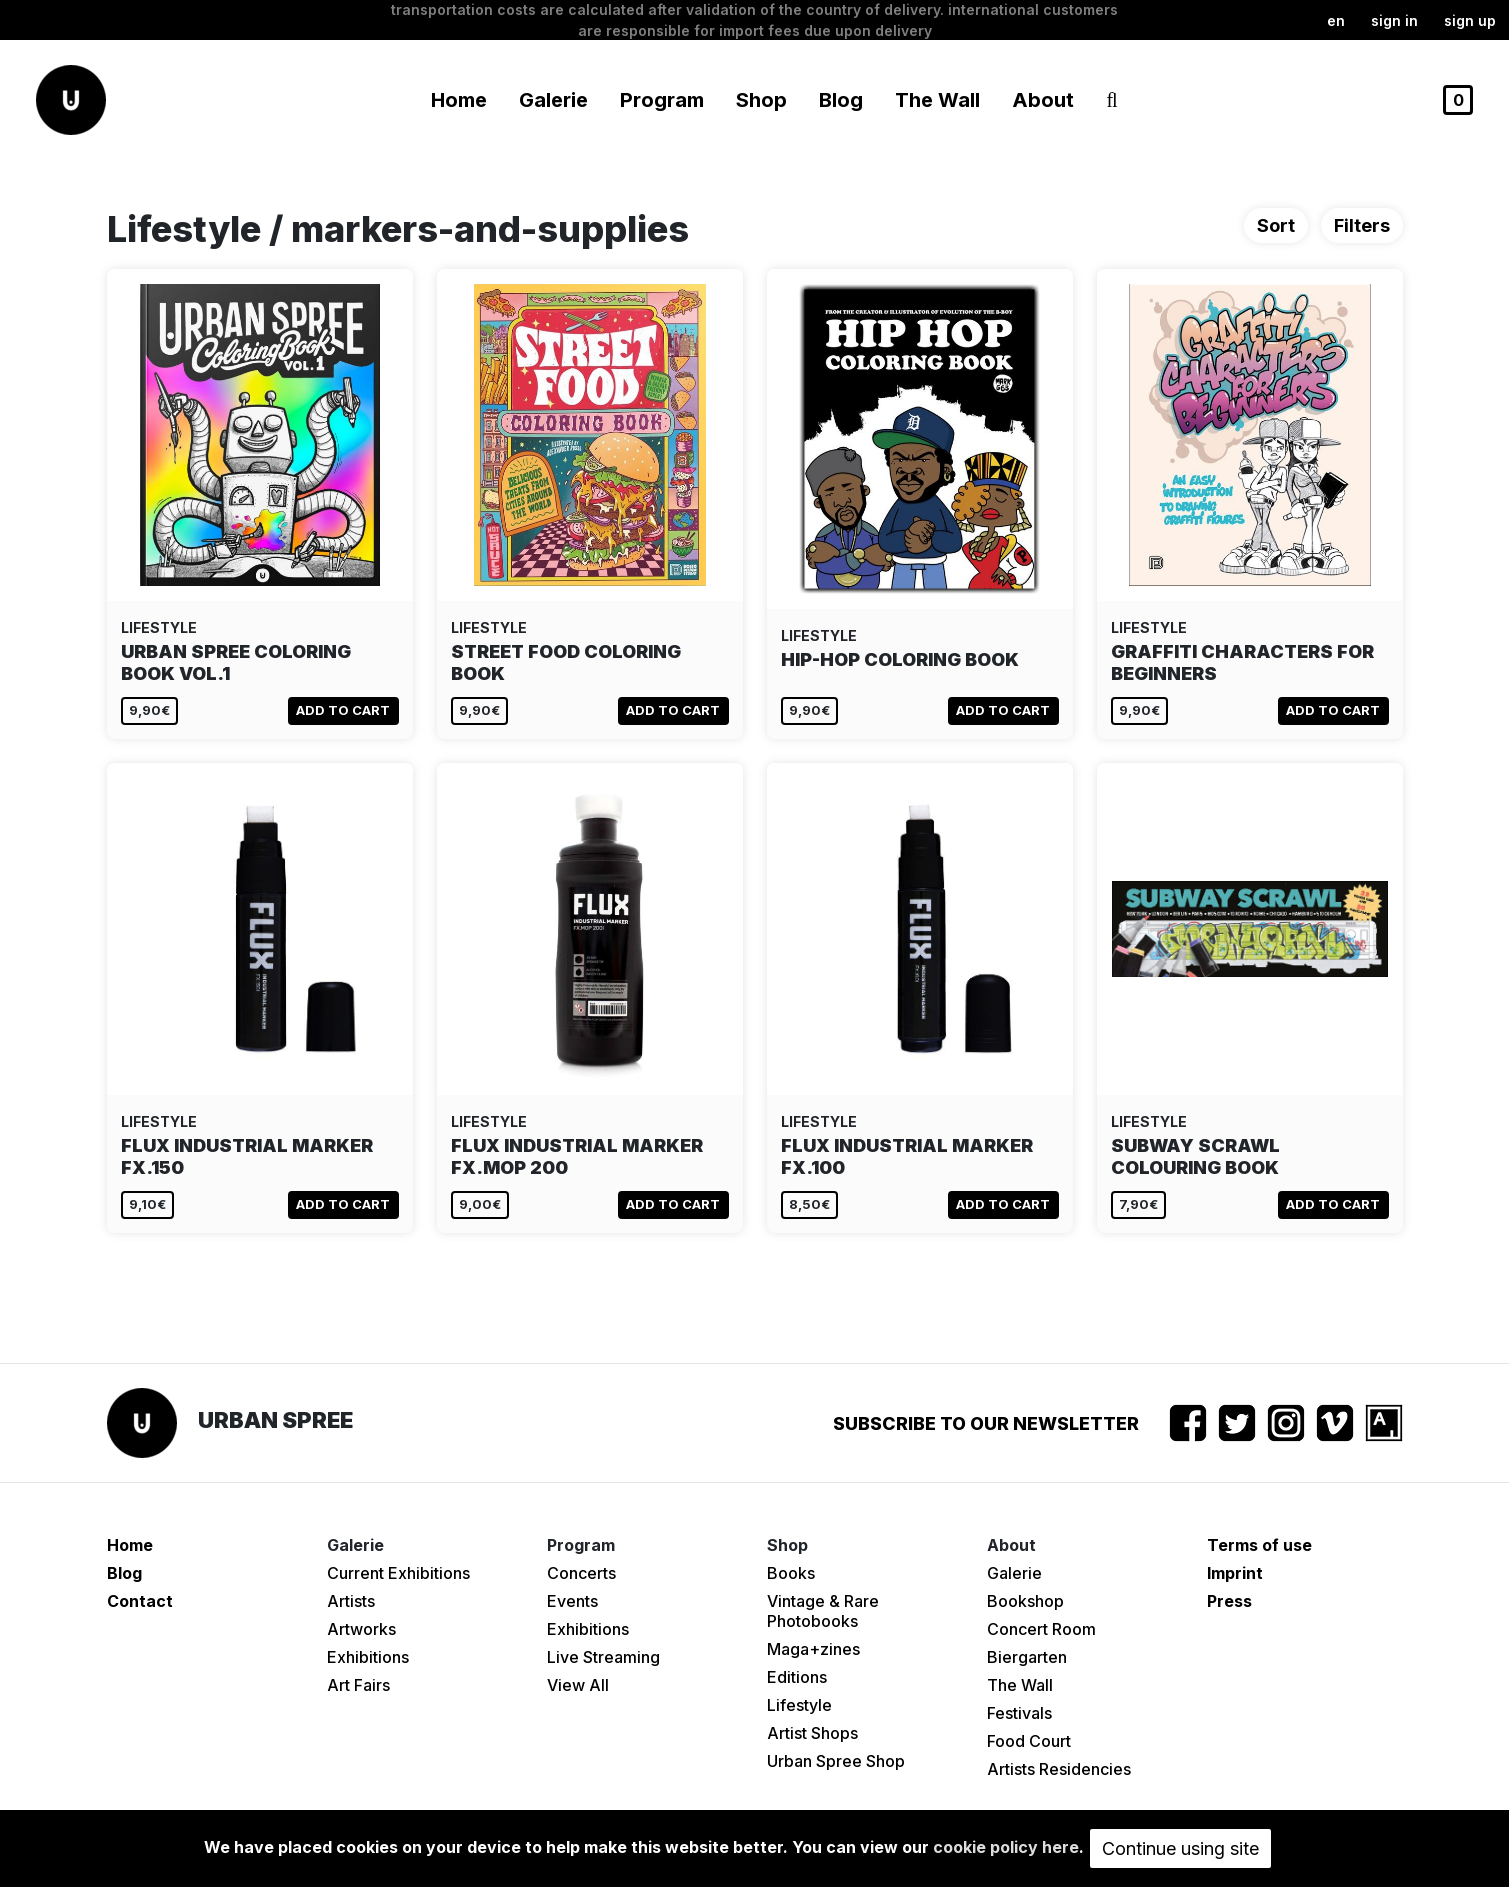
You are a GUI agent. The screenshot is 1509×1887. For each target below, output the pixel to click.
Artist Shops (812, 1733)
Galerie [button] (553, 100)
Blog (841, 100)
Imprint (1235, 1573)
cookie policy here (1006, 1847)
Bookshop (1025, 1601)
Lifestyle (799, 1705)
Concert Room (1041, 1629)
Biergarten (1027, 1657)
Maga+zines (813, 1649)
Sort (1276, 225)
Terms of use (1259, 1545)
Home (459, 100)
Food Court (1029, 1741)
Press (1229, 1601)
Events (572, 1601)
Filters (1362, 225)
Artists (351, 1601)
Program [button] (662, 100)
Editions (797, 1677)
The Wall (937, 100)
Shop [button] (761, 100)
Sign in (1394, 20)
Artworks (361, 1629)
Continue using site (1180, 1848)
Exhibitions (368, 1657)
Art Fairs (358, 1685)
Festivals (1019, 1713)
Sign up (1470, 20)
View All (578, 1685)
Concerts (581, 1573)
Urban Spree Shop (836, 1761)
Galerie (1014, 1573)
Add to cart (343, 710)
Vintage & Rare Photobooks (823, 1611)
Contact (140, 1601)
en (1336, 20)
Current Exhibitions (398, 1573)
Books (791, 1573)
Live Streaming (603, 1657)
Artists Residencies (1059, 1769)
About (1043, 100)
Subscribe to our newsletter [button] (986, 1423)
